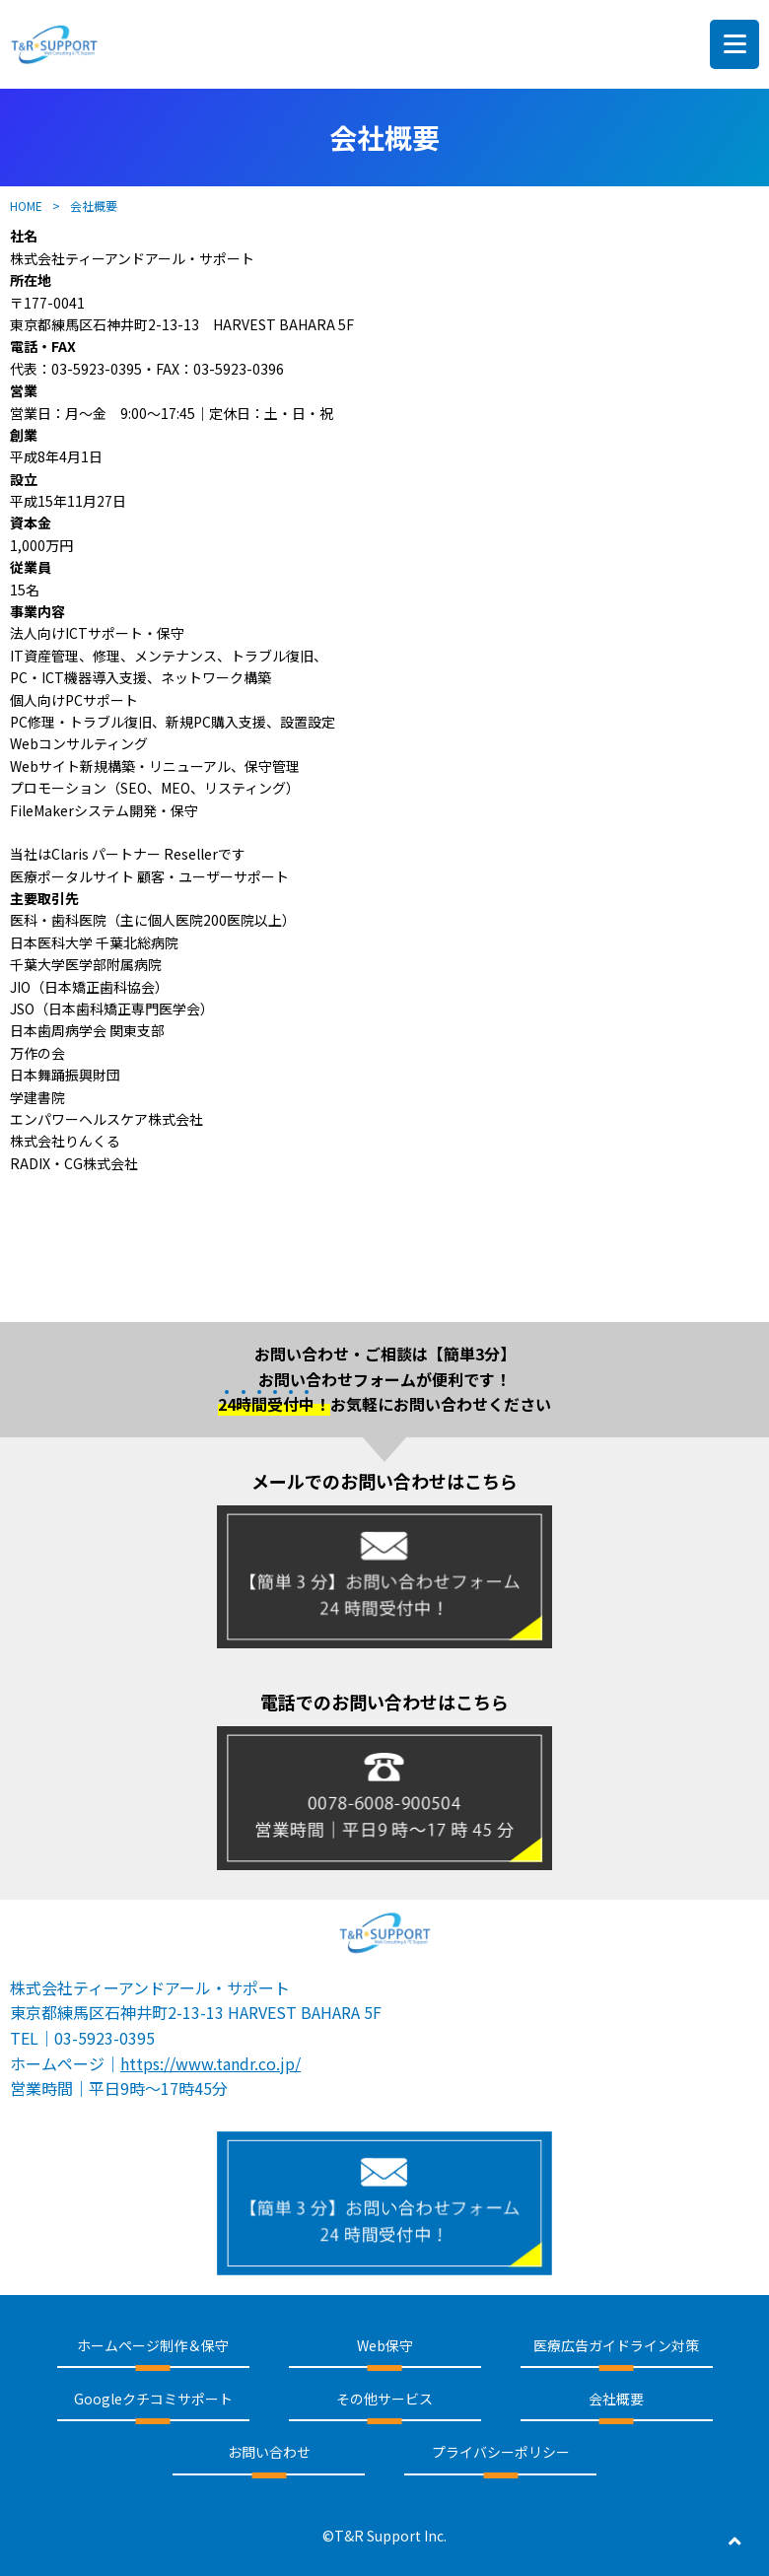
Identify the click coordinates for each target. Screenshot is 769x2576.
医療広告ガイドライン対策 (616, 2345)
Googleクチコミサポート (153, 2398)
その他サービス (384, 2398)
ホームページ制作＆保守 (153, 2345)
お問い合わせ (269, 2452)
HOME (26, 205)
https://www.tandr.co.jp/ (210, 2063)
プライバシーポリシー (501, 2452)
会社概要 (616, 2398)
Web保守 (385, 2345)
